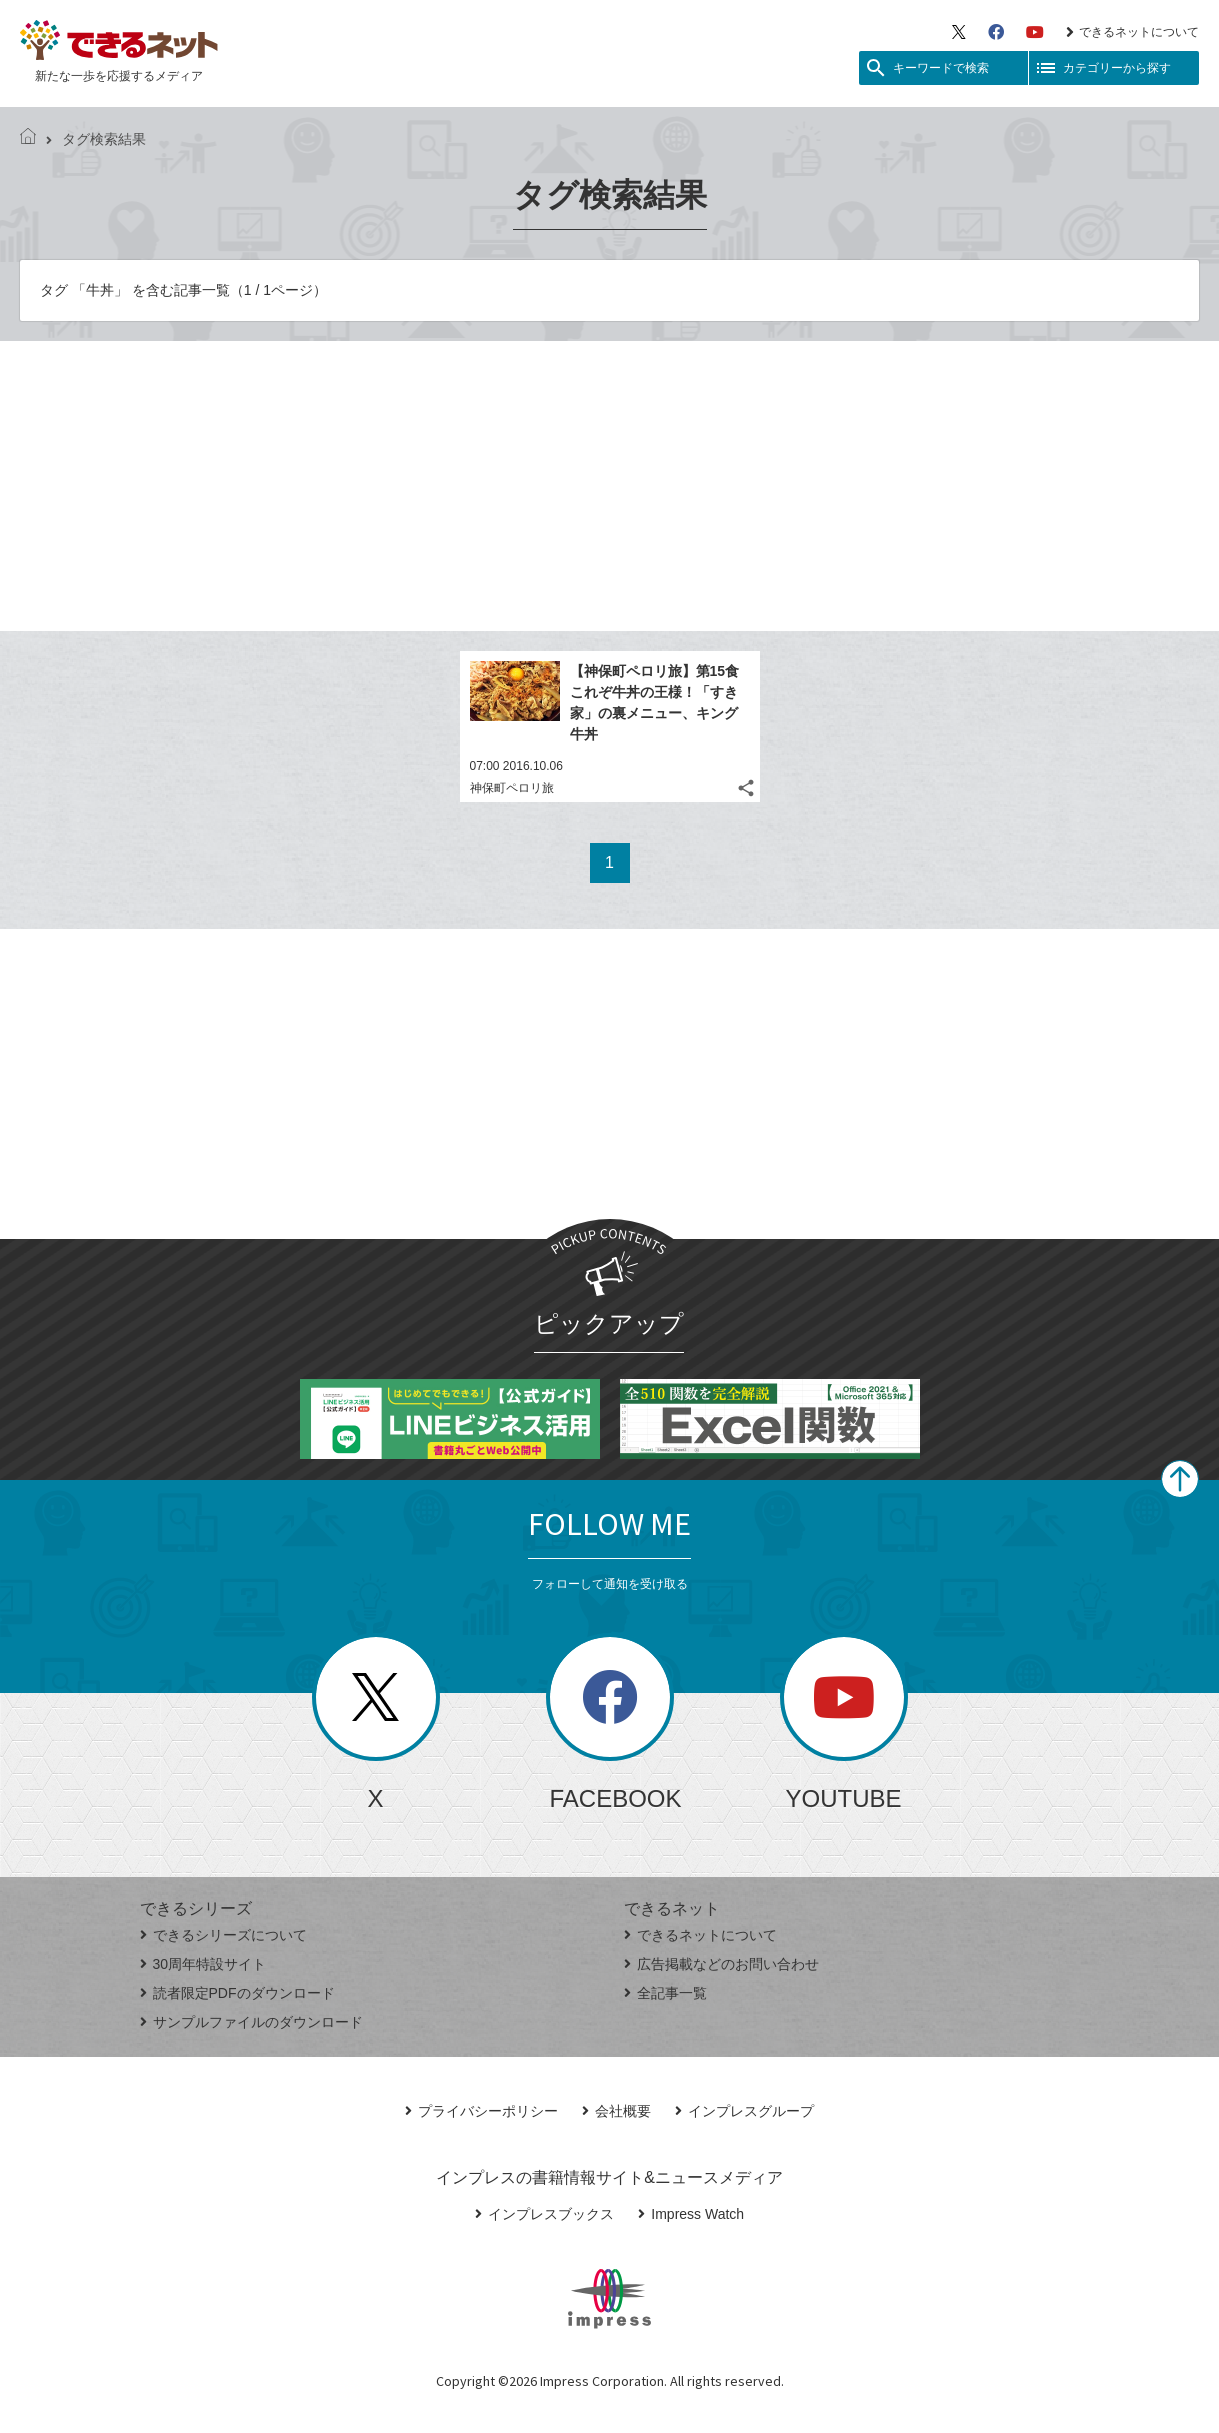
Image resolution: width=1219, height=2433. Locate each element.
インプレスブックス (544, 2214)
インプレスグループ (744, 2111)
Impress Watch (691, 2214)
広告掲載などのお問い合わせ (721, 1964)
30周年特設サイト (203, 1964)
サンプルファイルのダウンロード (251, 2022)
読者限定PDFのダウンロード (237, 1993)
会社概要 (616, 2111)
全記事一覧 (665, 1993)
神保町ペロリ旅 (512, 788)
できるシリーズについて (223, 1935)
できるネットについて (1132, 32)
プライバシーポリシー (481, 2111)
